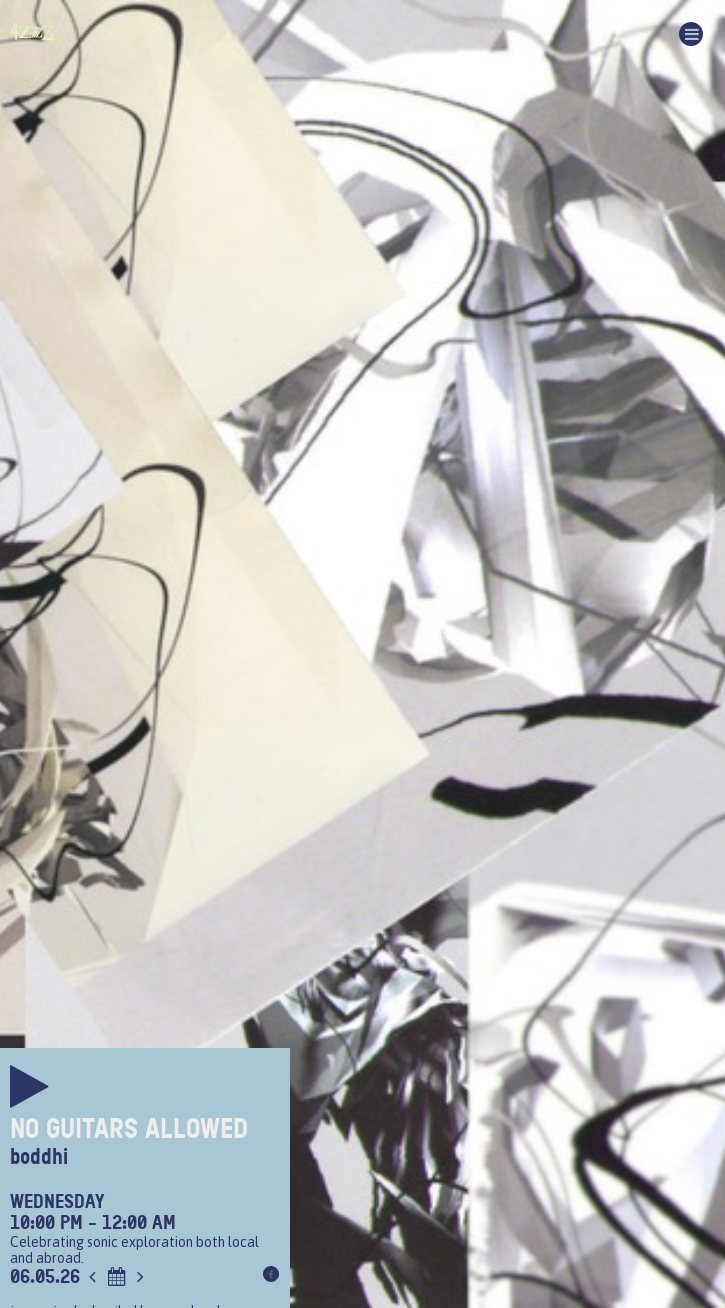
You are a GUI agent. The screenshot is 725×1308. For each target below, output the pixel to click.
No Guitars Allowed (129, 1129)
